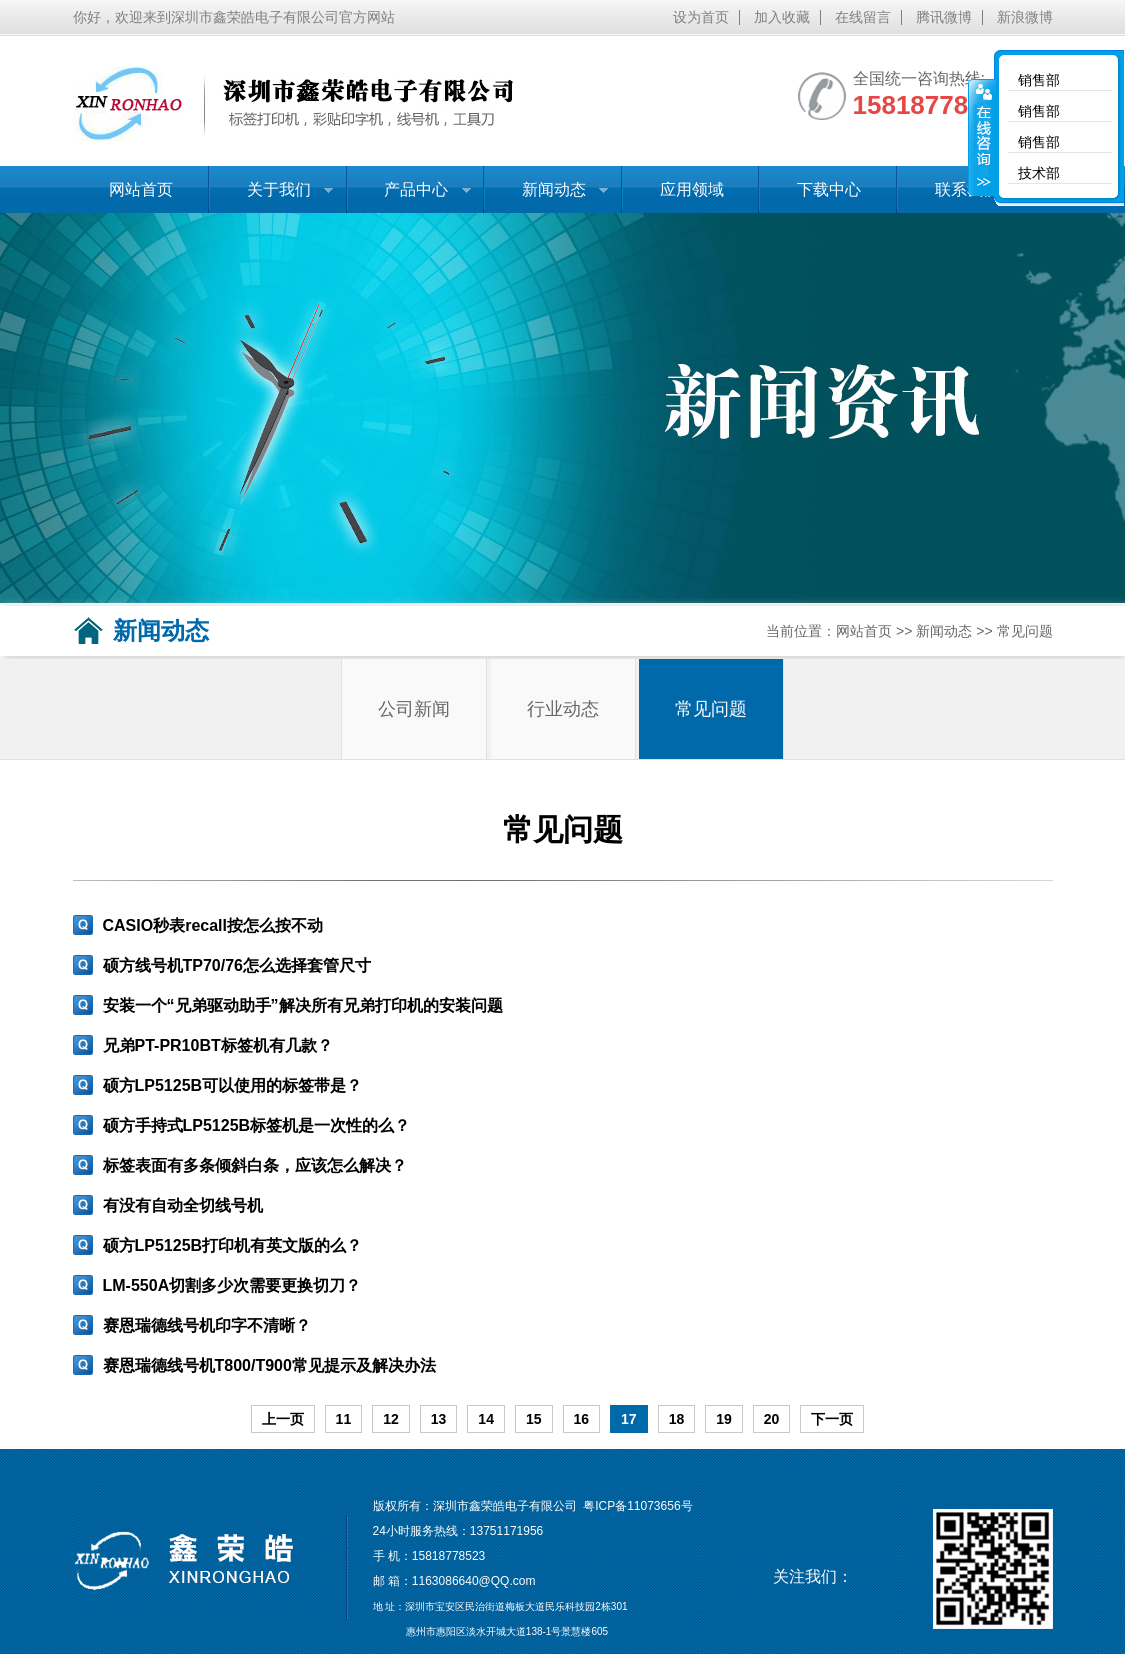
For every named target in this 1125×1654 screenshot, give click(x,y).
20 (772, 1419)
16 (582, 1419)
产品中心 (409, 197)
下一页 (832, 1419)
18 (677, 1419)
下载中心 (829, 189)
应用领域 (692, 189)
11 (344, 1419)
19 (724, 1419)
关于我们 (271, 197)
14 (486, 1419)
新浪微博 (1025, 17)
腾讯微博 (944, 17)
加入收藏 (782, 17)
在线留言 (863, 17)
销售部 (1039, 80)
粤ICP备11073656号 (637, 1506)
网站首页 (141, 189)
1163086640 (445, 1581)
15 (534, 1419)
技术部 (1039, 173)
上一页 (283, 1419)
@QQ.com (507, 1581)
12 (391, 1419)
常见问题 (1025, 631)
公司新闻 (414, 709)
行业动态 (563, 709)
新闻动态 (546, 197)
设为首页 (701, 17)
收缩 (982, 137)
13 (439, 1419)
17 (629, 1419)
